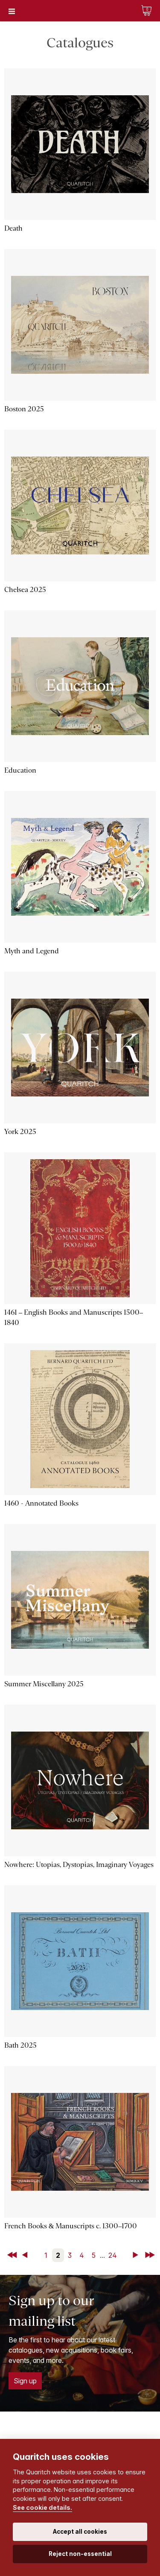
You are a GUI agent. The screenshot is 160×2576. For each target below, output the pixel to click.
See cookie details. (42, 2507)
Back (26, 2255)
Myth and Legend (31, 951)
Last (150, 2255)
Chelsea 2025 (25, 590)
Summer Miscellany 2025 (44, 1684)
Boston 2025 (24, 409)
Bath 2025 (20, 2045)
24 (112, 2255)
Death (13, 228)
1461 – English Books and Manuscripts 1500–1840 (73, 1317)
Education (20, 770)
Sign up (25, 2381)
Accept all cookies (80, 2531)
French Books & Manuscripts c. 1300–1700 (70, 2226)
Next (137, 2255)
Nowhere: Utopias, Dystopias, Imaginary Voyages (79, 1865)
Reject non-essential (80, 2553)
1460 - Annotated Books (41, 1503)
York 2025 (20, 1132)
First (13, 2255)
